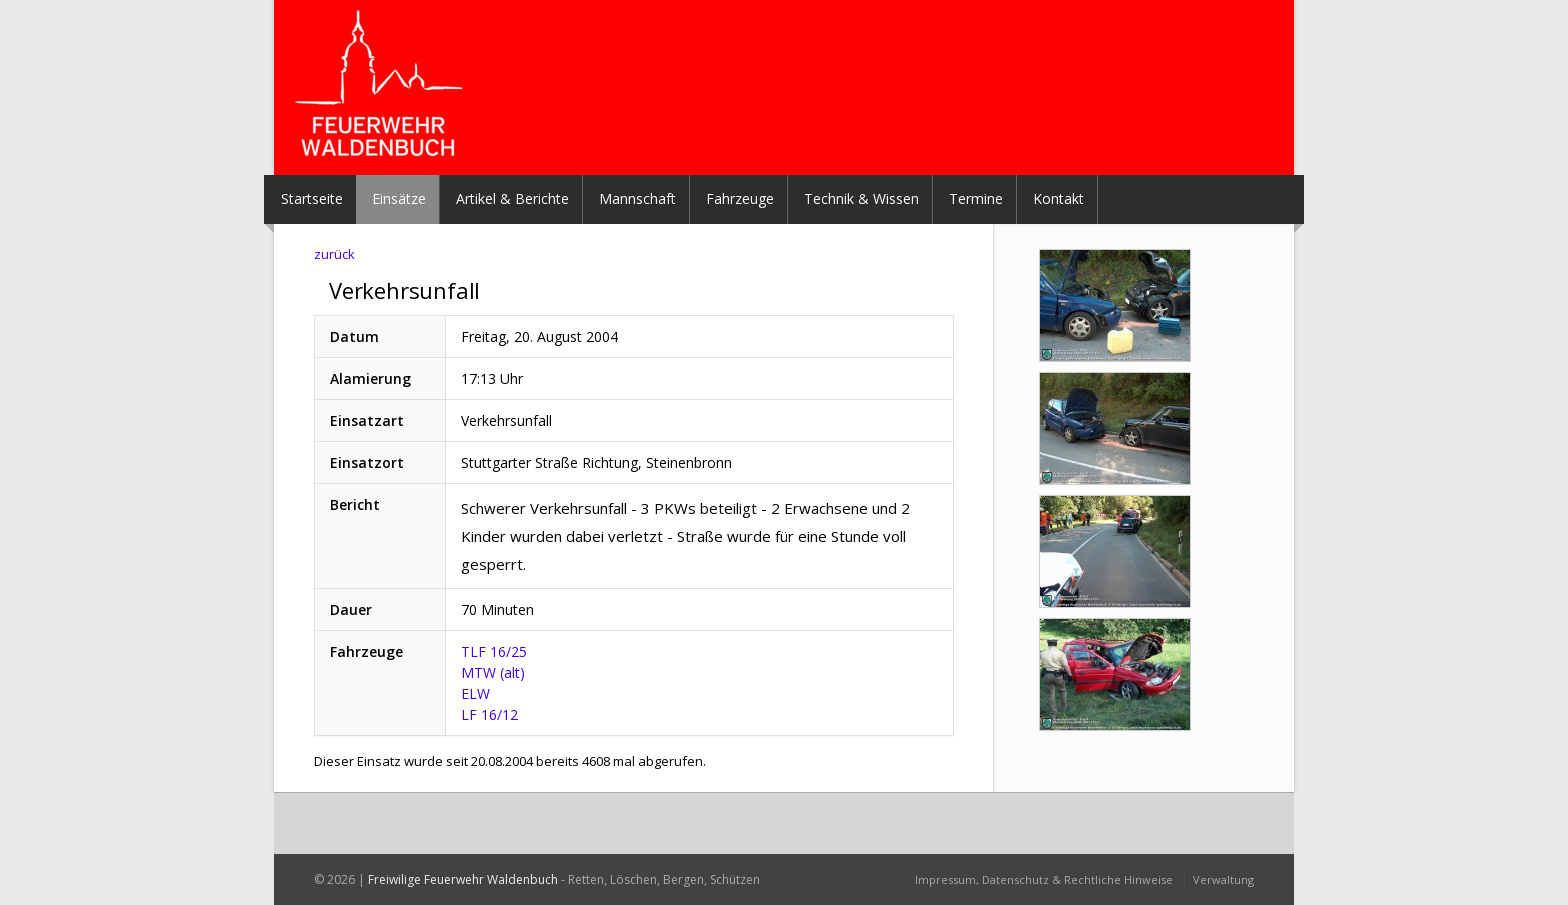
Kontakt (1058, 198)
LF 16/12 (489, 714)
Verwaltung (1223, 879)
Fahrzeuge (740, 198)
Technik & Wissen (861, 198)
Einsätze (399, 198)
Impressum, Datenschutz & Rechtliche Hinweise (1044, 879)
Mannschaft (637, 198)
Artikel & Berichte (512, 198)
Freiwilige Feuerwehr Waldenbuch (463, 879)
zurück (334, 254)
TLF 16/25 (494, 651)
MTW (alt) (493, 672)
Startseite (312, 198)
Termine (976, 198)
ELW (475, 693)
